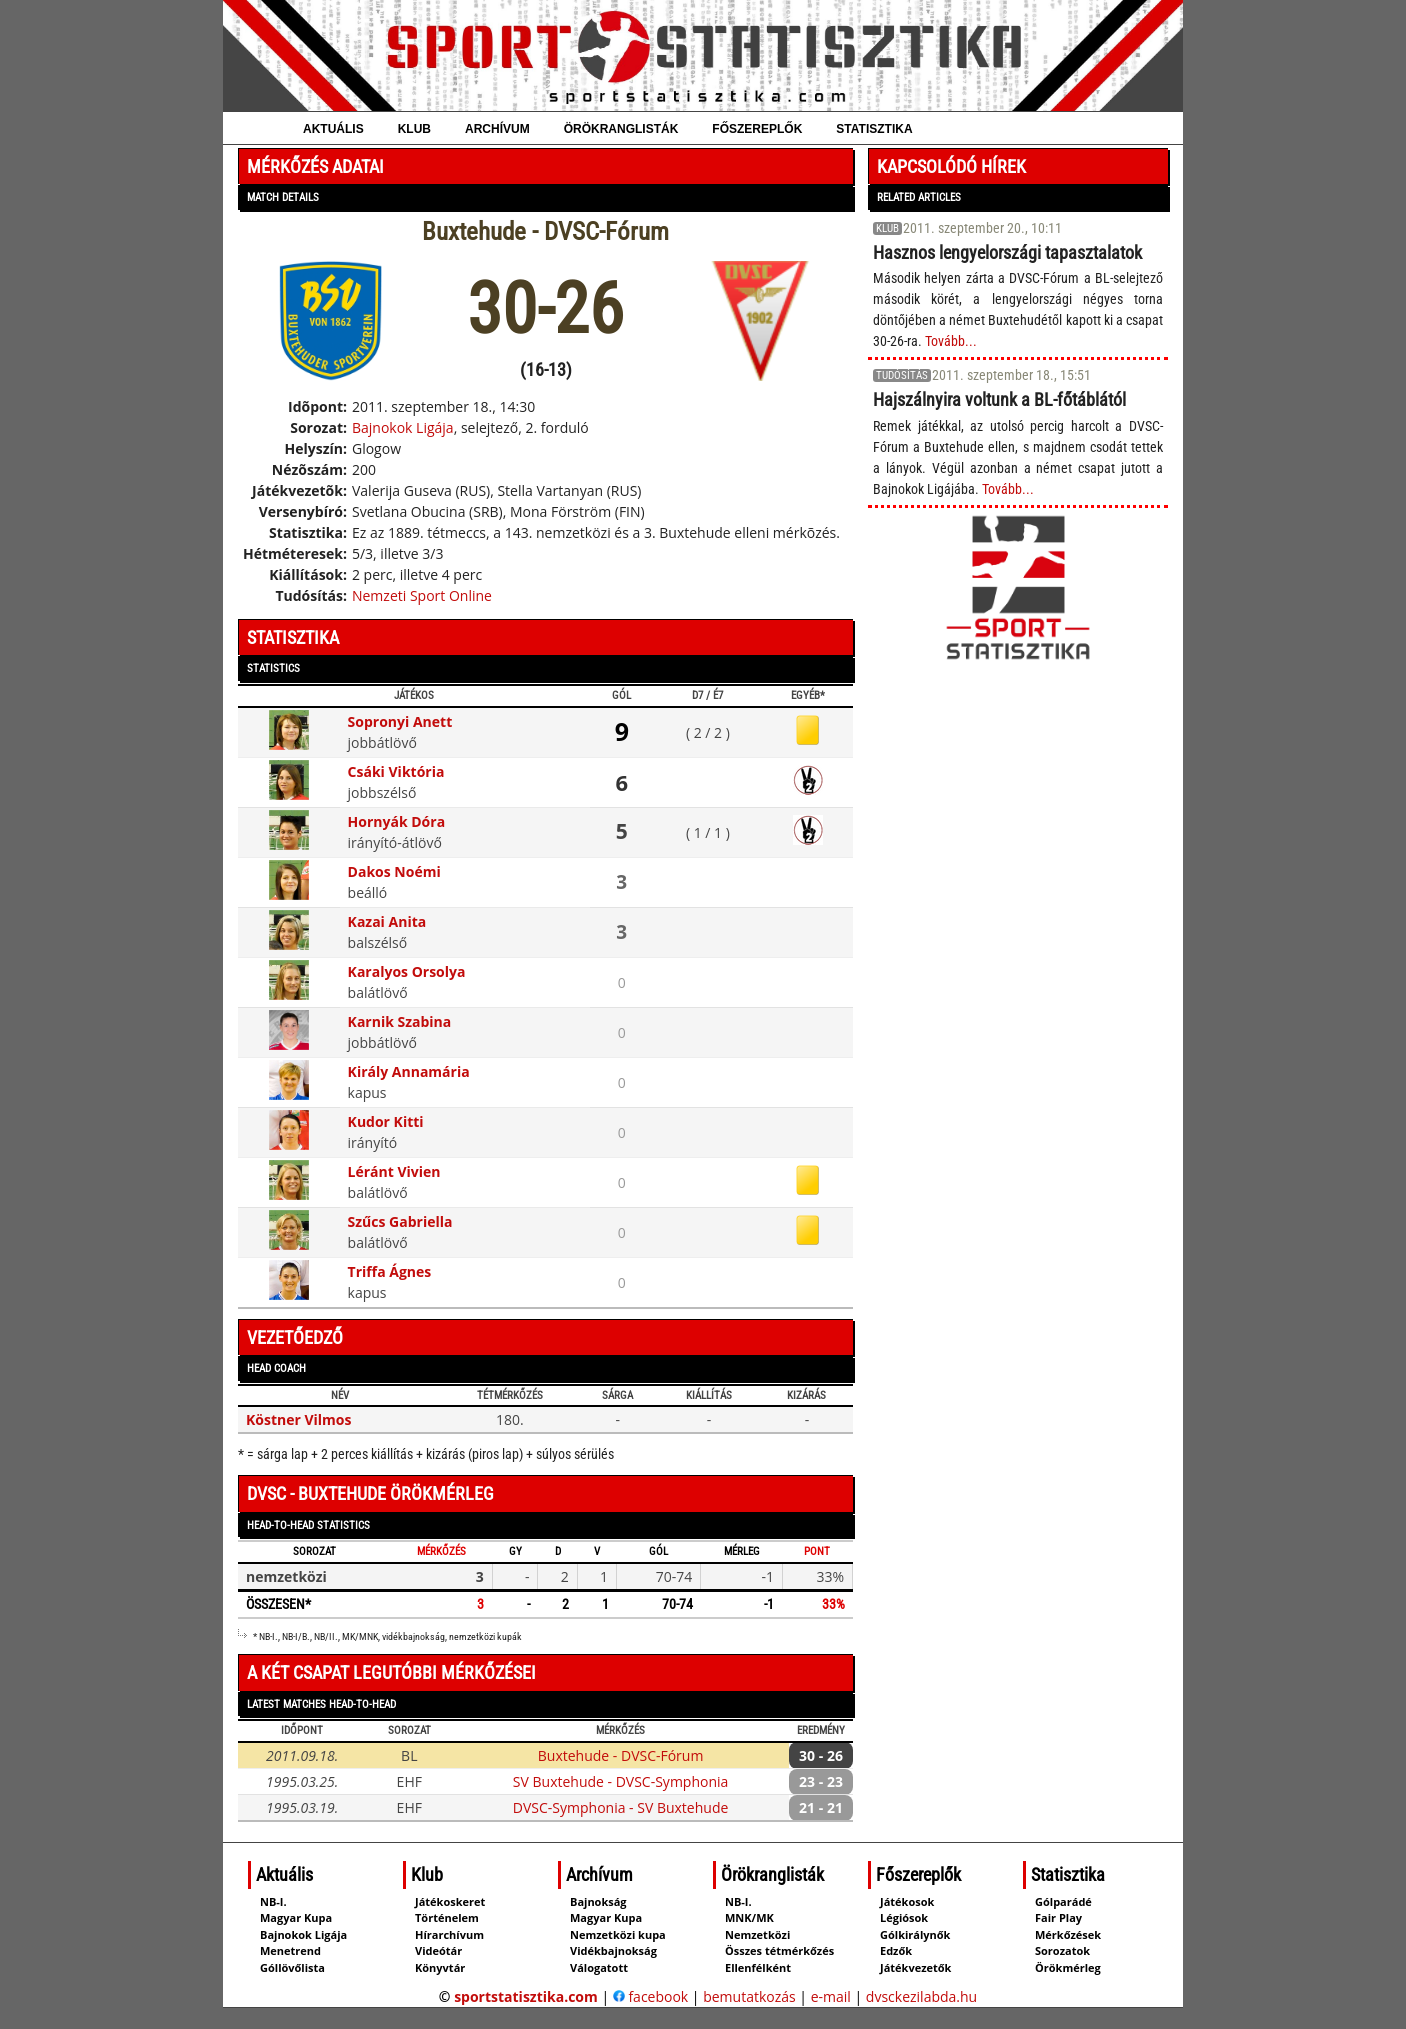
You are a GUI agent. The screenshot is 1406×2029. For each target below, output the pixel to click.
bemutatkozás (749, 1996)
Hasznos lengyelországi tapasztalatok (1007, 252)
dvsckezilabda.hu (921, 1996)
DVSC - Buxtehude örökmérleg (370, 1493)
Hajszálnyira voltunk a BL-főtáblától (999, 399)
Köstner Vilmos (299, 1419)
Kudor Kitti (386, 1121)
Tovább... (951, 341)
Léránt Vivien (394, 1171)
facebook (650, 1996)
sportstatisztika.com (526, 1996)
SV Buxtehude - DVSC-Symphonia (620, 1781)
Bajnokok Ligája (403, 427)
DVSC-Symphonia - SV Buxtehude (620, 1807)
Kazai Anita (387, 921)
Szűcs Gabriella (400, 1221)
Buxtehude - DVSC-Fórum (621, 1755)
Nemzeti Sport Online (422, 595)
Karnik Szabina (400, 1021)
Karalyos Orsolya (407, 971)
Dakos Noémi (394, 871)
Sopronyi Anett (400, 721)
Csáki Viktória (396, 771)
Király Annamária (409, 1071)
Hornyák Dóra (397, 821)
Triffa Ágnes (390, 1271)
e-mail (831, 1996)
